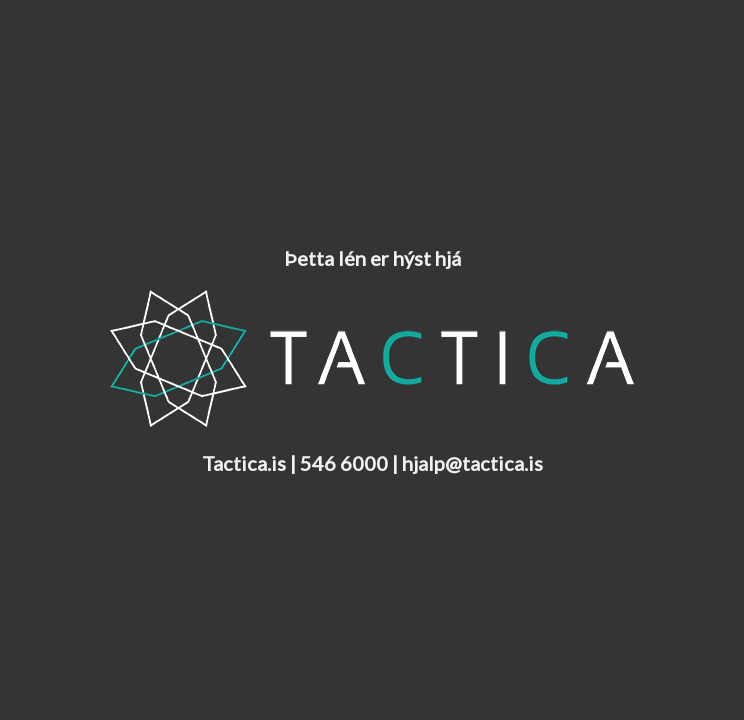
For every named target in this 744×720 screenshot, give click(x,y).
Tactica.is (244, 463)
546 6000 (344, 463)
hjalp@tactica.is (472, 463)
